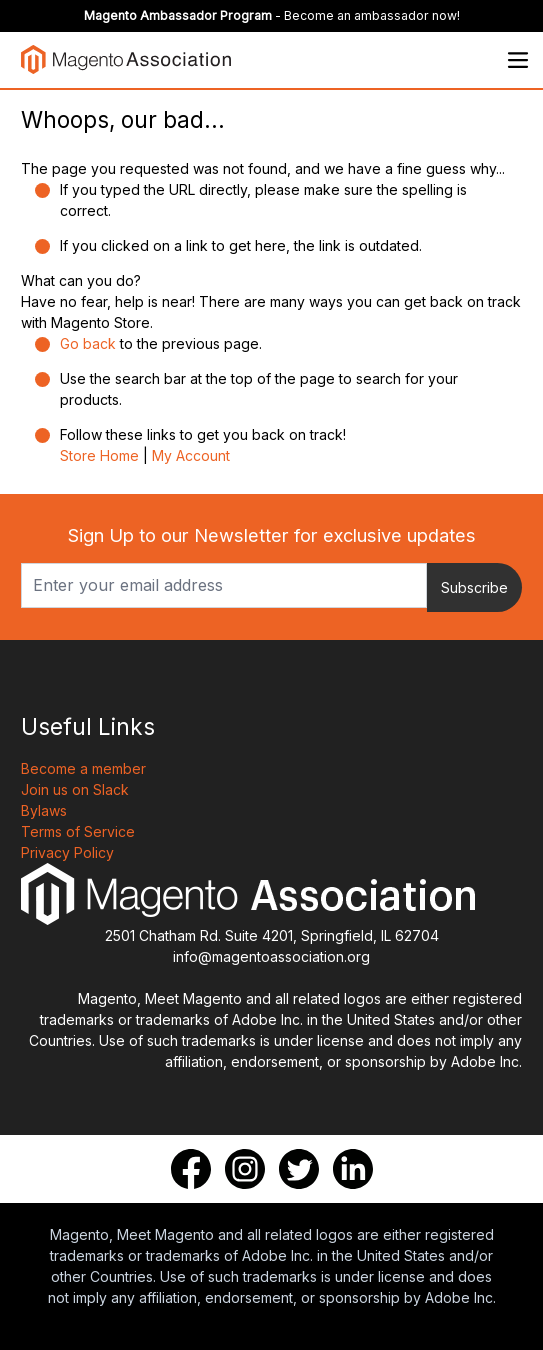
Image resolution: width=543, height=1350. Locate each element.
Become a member (83, 768)
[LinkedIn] (353, 1169)
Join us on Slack (75, 789)
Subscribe (474, 587)
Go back (88, 343)
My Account (191, 455)
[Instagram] (245, 1169)
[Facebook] (191, 1169)
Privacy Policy (67, 852)
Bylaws (44, 810)
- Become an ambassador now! (272, 15)
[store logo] (126, 59)
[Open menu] (518, 60)
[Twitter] (299, 1169)
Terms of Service (78, 831)
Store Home (99, 455)
